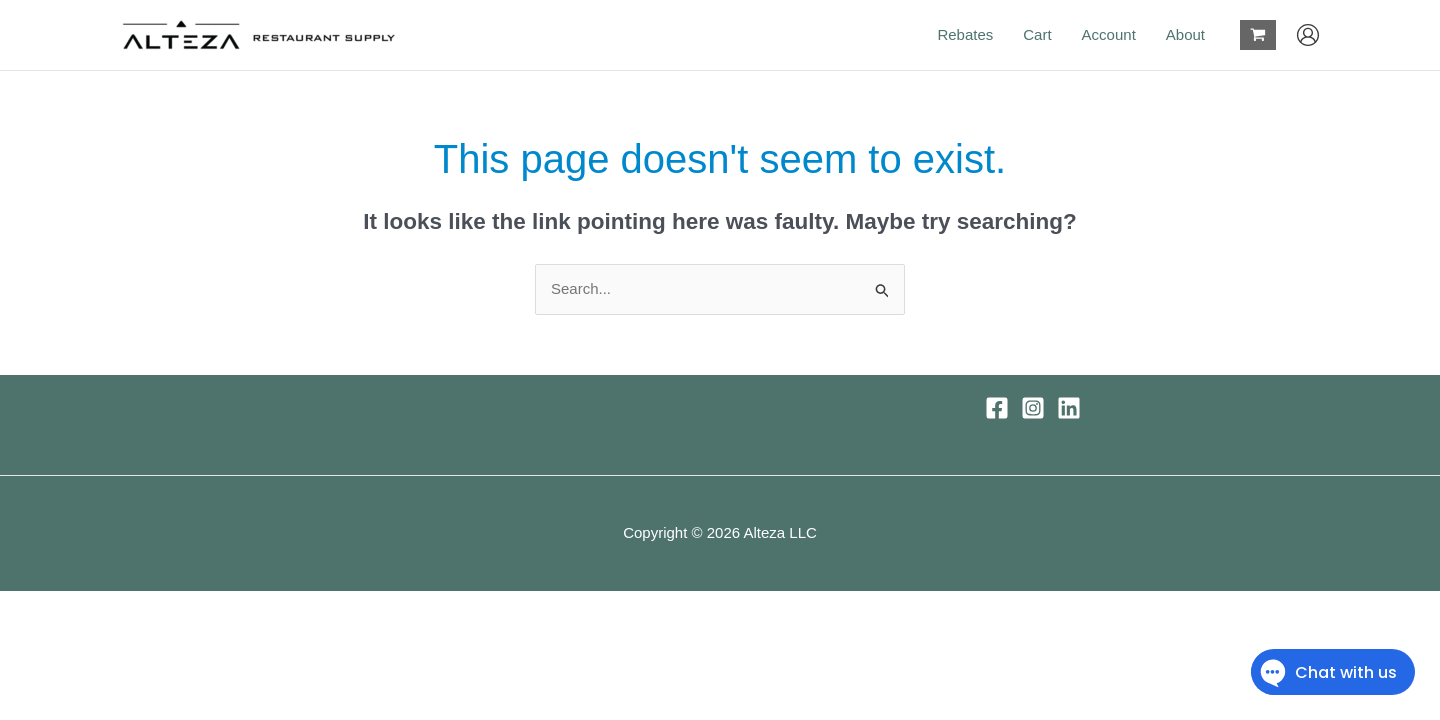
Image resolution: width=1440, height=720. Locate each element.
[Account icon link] (1308, 35)
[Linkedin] (1069, 408)
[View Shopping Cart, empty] (1258, 35)
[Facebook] (997, 408)
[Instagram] (1033, 408)
